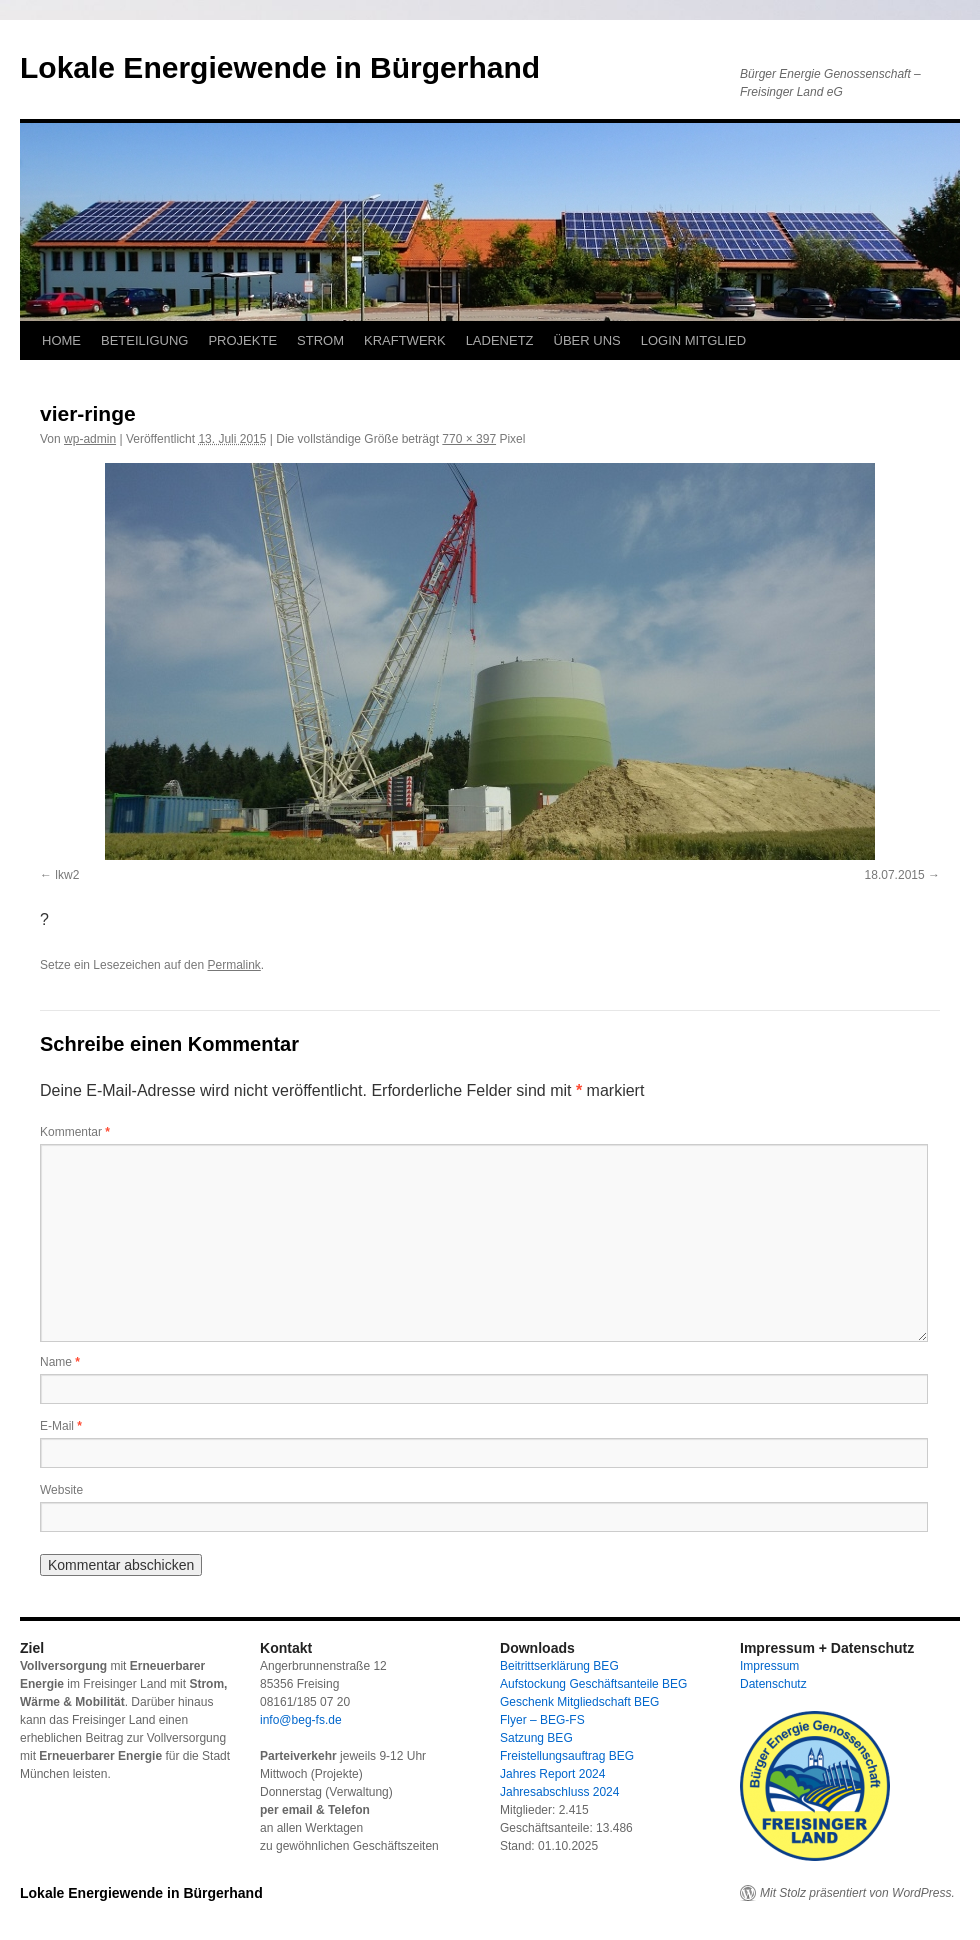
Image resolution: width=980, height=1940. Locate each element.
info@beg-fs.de (301, 1720)
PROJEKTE (242, 340)
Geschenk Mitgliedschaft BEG (579, 1702)
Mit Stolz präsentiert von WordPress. (857, 1893)
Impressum (769, 1666)
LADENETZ (500, 340)
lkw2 (67, 875)
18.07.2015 (895, 875)
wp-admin (90, 439)
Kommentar (75, 1132)
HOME (61, 340)
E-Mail (61, 1426)
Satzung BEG (536, 1738)
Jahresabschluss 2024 (559, 1792)
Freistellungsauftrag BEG (567, 1756)
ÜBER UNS (587, 340)
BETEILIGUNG (144, 340)
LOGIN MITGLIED (693, 340)
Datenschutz (773, 1684)
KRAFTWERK (405, 340)
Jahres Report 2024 (552, 1774)
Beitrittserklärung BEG (559, 1666)
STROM (320, 340)
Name (60, 1362)
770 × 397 (469, 439)
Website (61, 1490)
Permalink (233, 965)
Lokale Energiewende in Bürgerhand (280, 67)
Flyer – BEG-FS (542, 1720)
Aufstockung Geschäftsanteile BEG (593, 1684)
